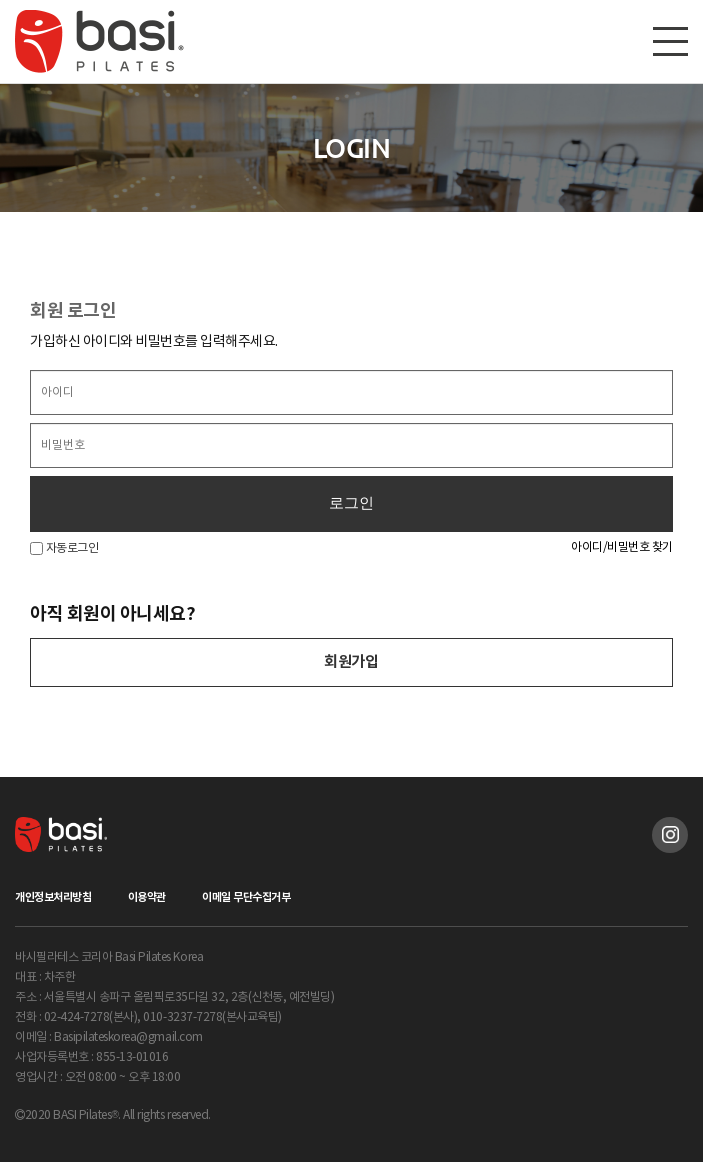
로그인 (351, 503)
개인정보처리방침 (53, 897)
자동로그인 (64, 548)
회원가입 (351, 662)
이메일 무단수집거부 (246, 897)
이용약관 (147, 897)
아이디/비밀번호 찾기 (622, 547)
